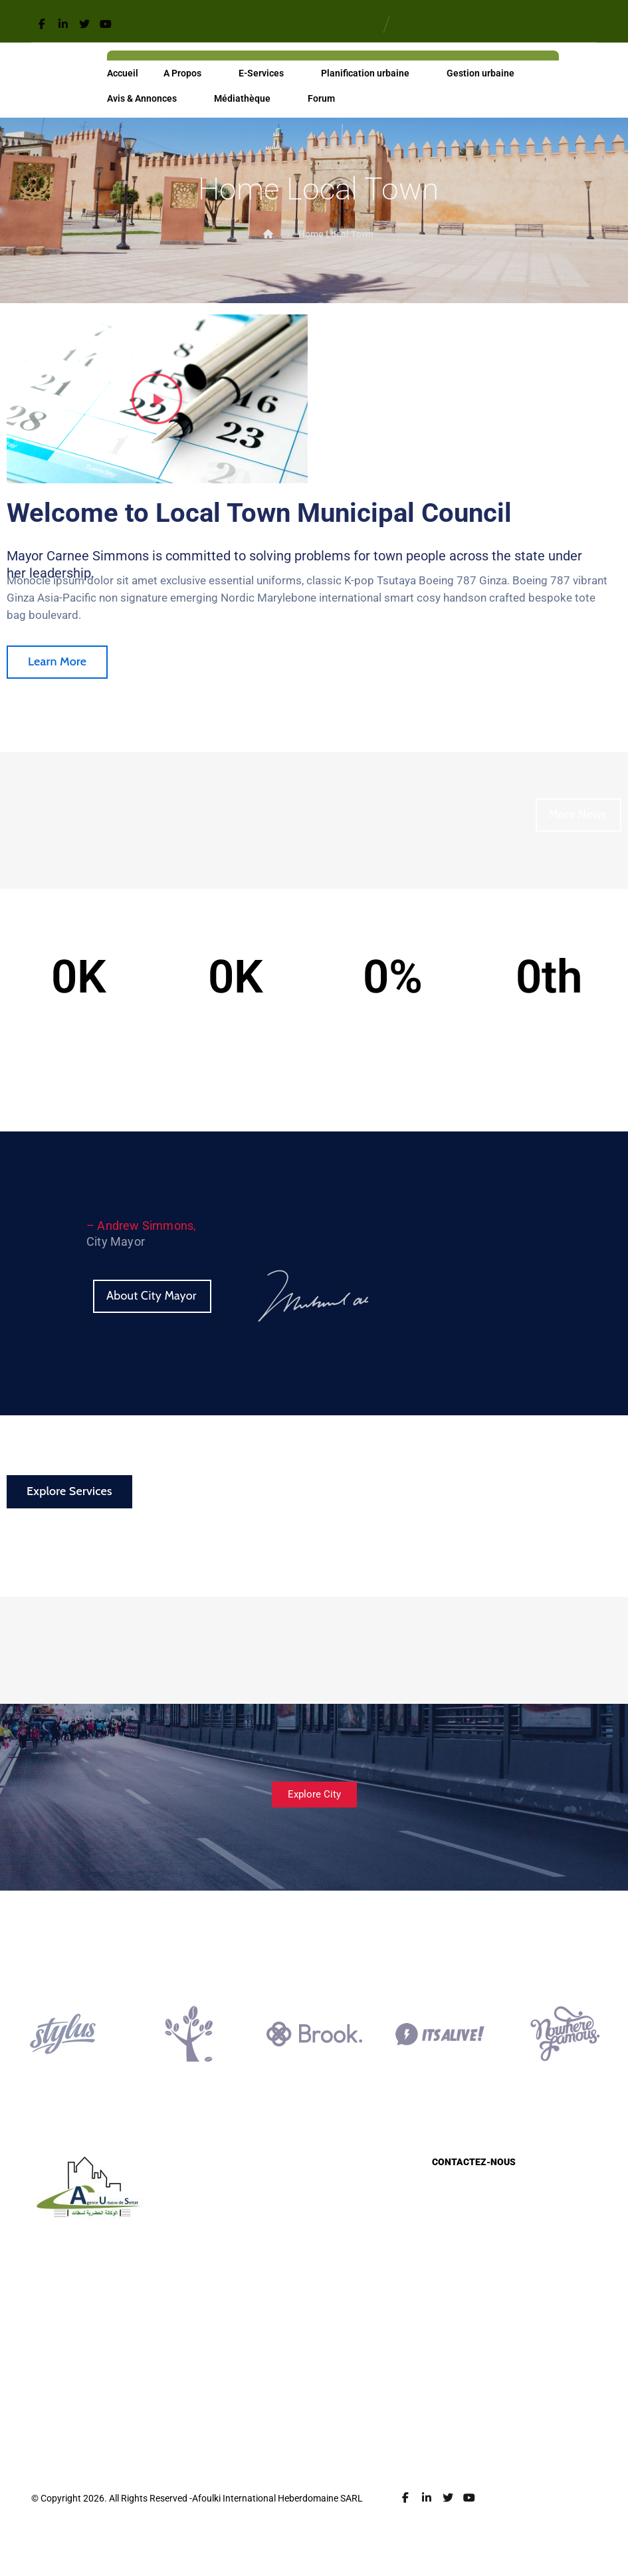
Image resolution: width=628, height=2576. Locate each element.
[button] (156, 399)
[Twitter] (84, 24)
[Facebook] (41, 24)
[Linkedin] (63, 24)
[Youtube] (105, 24)
